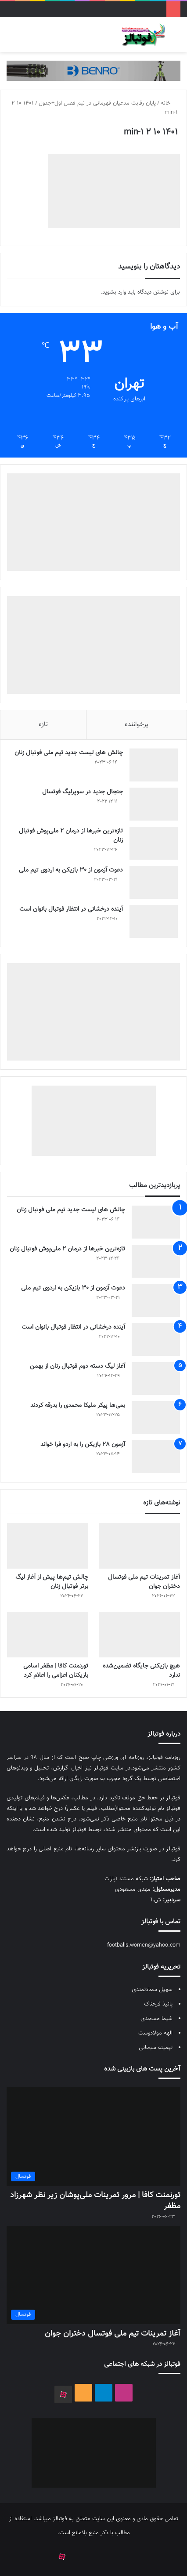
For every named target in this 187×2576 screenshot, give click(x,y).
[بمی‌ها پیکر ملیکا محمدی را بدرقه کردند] (156, 1417)
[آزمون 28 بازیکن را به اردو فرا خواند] (156, 1456)
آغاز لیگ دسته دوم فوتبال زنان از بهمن (77, 1366)
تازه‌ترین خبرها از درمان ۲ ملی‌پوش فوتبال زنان (71, 835)
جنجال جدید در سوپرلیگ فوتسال (82, 792)
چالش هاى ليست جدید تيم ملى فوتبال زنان (68, 753)
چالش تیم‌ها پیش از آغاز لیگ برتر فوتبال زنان (51, 1582)
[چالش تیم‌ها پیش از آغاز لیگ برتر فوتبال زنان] (47, 1546)
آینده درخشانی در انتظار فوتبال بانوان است (71, 909)
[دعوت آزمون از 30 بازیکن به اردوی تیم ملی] (153, 882)
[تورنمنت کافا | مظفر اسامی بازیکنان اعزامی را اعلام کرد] (47, 1634)
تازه (43, 724)
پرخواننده (136, 724)
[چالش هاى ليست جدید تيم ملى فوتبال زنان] (153, 764)
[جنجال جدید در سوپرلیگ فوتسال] (153, 804)
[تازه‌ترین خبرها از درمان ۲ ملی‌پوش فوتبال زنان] (153, 843)
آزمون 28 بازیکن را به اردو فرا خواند (82, 1445)
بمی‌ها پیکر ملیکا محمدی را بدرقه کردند (77, 1405)
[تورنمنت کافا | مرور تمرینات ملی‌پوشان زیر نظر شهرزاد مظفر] (93, 2136)
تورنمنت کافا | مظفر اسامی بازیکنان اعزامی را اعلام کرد (55, 1670)
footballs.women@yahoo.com (143, 1945)
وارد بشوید (114, 292)
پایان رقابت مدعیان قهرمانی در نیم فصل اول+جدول (97, 103)
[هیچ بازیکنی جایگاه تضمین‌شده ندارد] (139, 1634)
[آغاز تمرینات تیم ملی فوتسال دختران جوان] (139, 1546)
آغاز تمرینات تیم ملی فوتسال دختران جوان (144, 1582)
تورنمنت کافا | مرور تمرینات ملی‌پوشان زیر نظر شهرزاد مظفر (95, 2201)
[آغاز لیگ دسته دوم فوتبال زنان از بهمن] (156, 1378)
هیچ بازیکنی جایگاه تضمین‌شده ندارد (141, 1670)
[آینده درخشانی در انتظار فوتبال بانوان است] (153, 921)
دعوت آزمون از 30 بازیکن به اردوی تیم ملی (71, 870)
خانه (169, 103)
